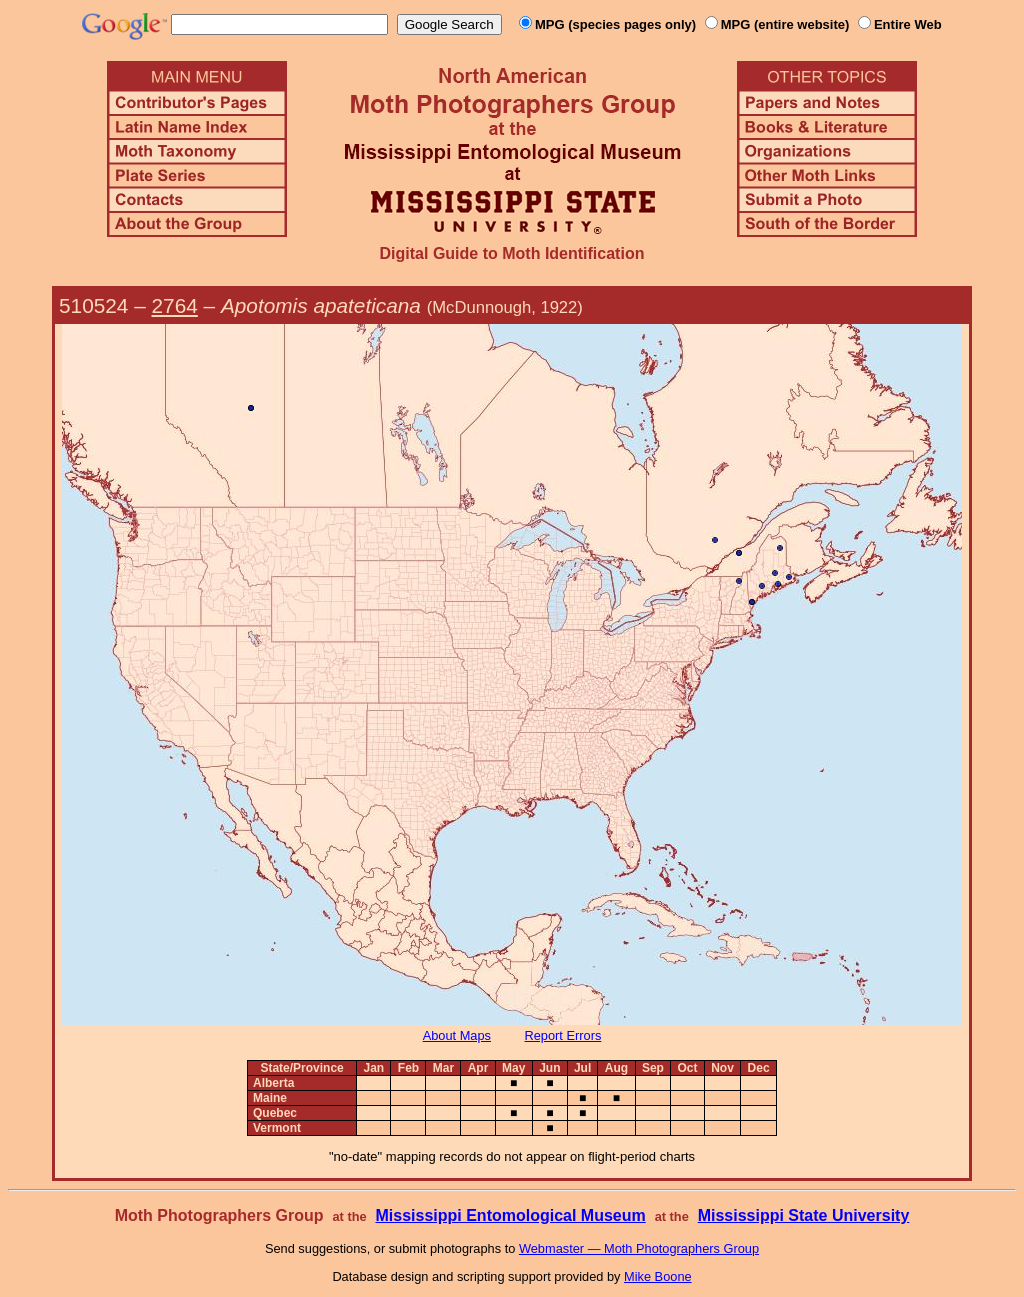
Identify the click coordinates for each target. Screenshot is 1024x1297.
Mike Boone (658, 1276)
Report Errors (563, 1035)
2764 (175, 305)
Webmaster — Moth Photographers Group (639, 1248)
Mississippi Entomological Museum (510, 1215)
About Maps (457, 1035)
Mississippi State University (804, 1215)
